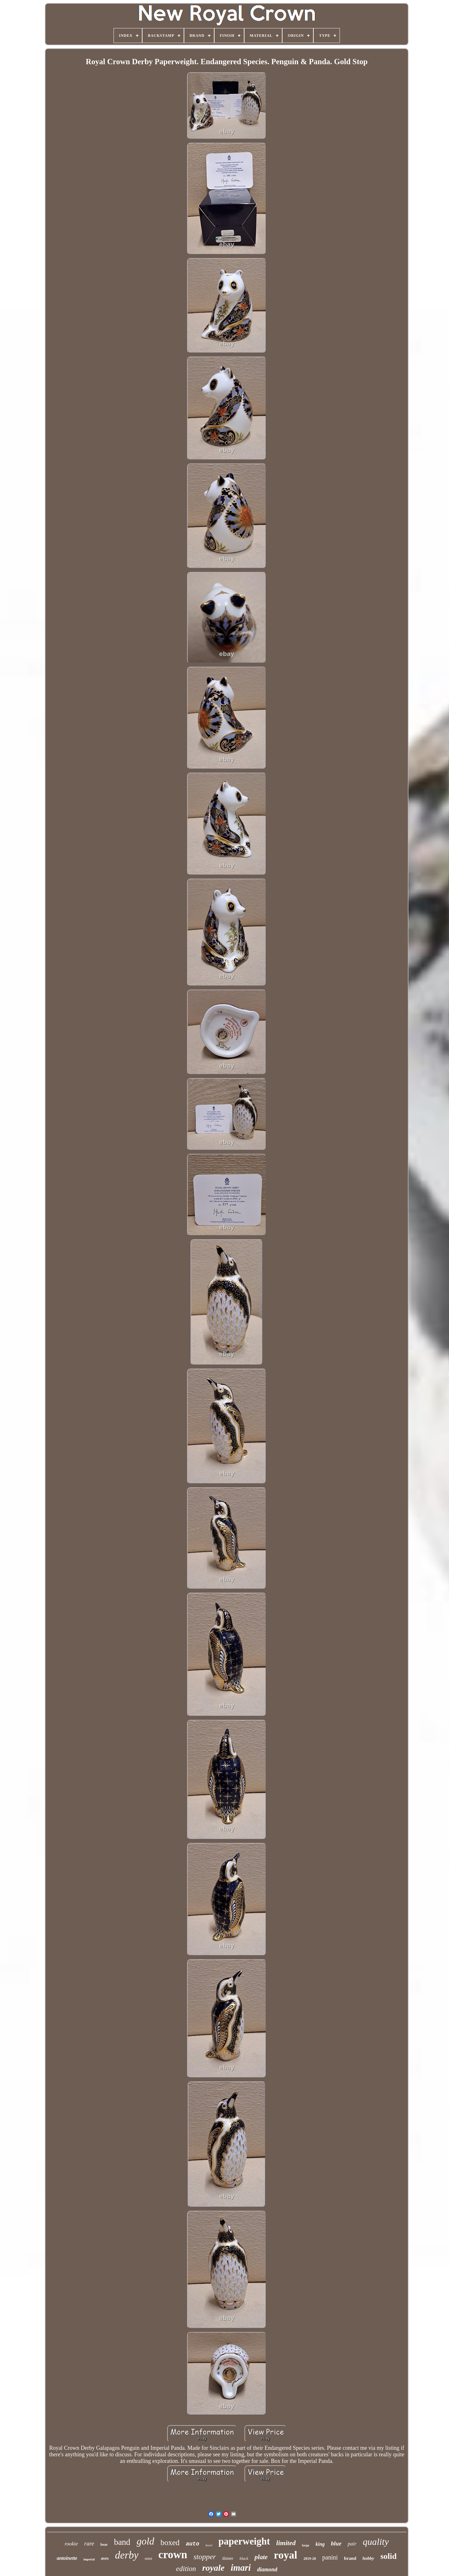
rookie (71, 2544)
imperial (89, 2559)
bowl (208, 2545)
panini (330, 2557)
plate (261, 2557)
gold (145, 2541)
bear (104, 2544)
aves (105, 2558)
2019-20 (309, 2558)
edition (186, 2569)
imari (241, 2568)
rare (89, 2543)
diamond (267, 2569)
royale (213, 2568)
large (305, 2545)
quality (376, 2541)
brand (350, 2558)
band (122, 2542)
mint (148, 2558)
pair (352, 2544)
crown (172, 2555)
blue (336, 2543)
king (320, 2544)
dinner (227, 2558)
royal (285, 2555)
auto (192, 2544)
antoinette (67, 2558)
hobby (368, 2558)
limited (286, 2543)
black (243, 2558)
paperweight (244, 2541)
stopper (204, 2557)
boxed (170, 2542)
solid (388, 2556)
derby (126, 2555)
